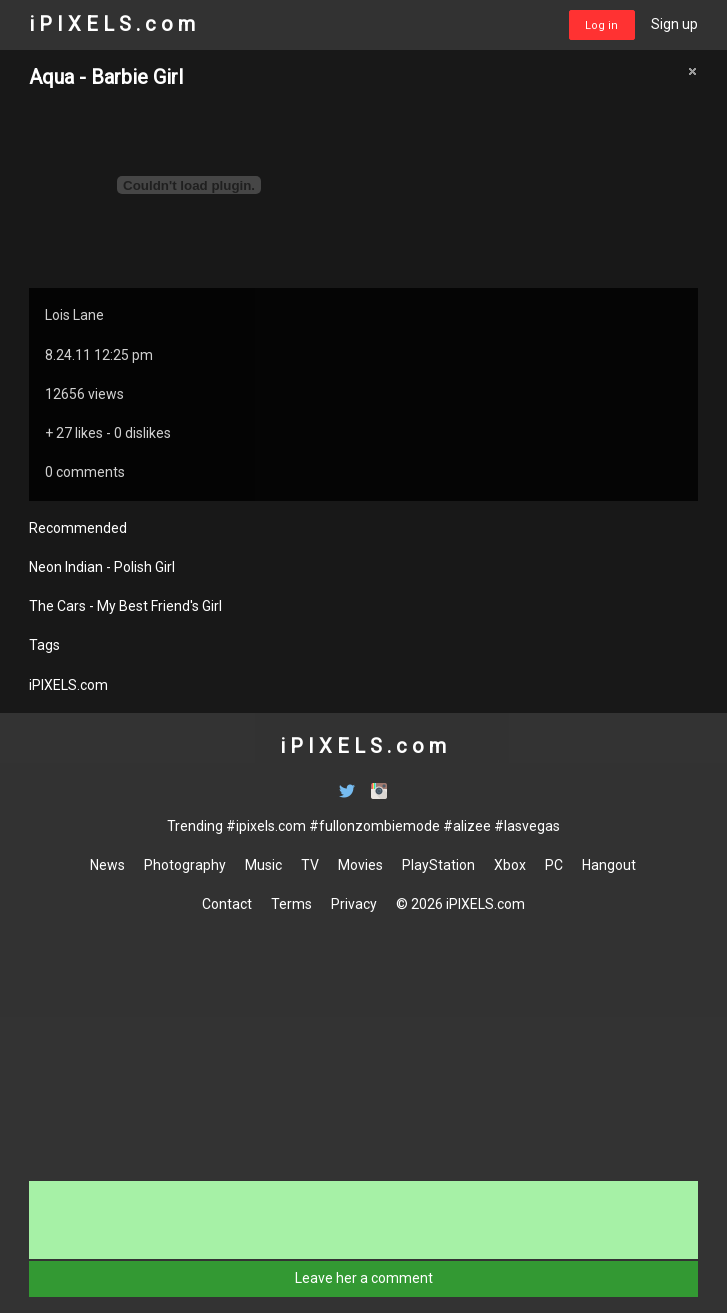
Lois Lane (74, 315)
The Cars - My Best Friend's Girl (125, 606)
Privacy (354, 904)
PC (554, 865)
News (107, 865)
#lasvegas (527, 826)
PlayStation (438, 865)
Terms (291, 904)
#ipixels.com (266, 826)
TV (310, 865)
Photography (185, 865)
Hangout (609, 865)
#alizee (467, 826)
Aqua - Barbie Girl (106, 77)
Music (263, 865)
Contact (227, 904)
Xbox (510, 865)
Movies (360, 865)
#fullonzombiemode (374, 826)
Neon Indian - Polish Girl (102, 567)
